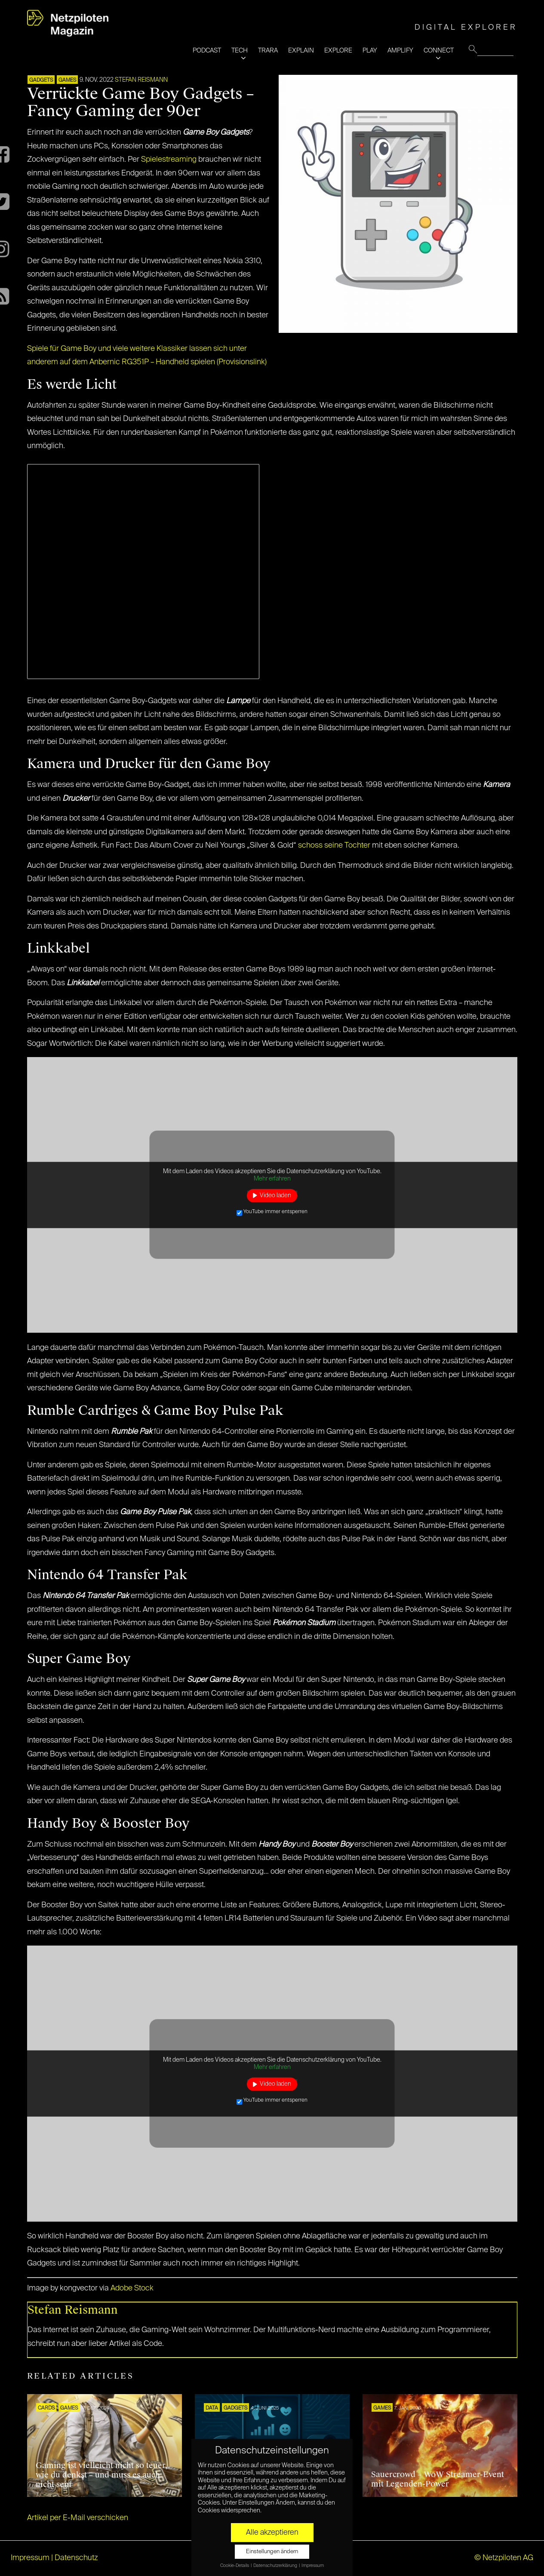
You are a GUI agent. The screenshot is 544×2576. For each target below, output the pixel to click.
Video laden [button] (275, 1195)
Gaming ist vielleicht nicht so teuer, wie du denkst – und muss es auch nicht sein (102, 2474)
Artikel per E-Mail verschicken (77, 2518)
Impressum (30, 2558)
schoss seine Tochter (334, 845)
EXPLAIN (301, 50)
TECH (239, 50)
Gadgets (41, 80)
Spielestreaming (169, 159)
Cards (46, 2408)
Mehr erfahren (272, 1179)
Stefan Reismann (141, 80)
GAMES (67, 80)
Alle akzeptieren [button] (272, 2532)
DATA (212, 2408)
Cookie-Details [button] (235, 2566)
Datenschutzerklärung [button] (275, 2566)
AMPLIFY (400, 50)
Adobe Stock (132, 2288)
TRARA (268, 50)
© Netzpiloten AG (503, 2558)
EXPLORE (338, 50)
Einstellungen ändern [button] (272, 2551)
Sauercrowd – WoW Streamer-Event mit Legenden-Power (437, 2479)
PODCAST (207, 50)
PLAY (370, 50)
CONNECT (439, 50)
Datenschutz (76, 2558)
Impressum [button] (312, 2566)
